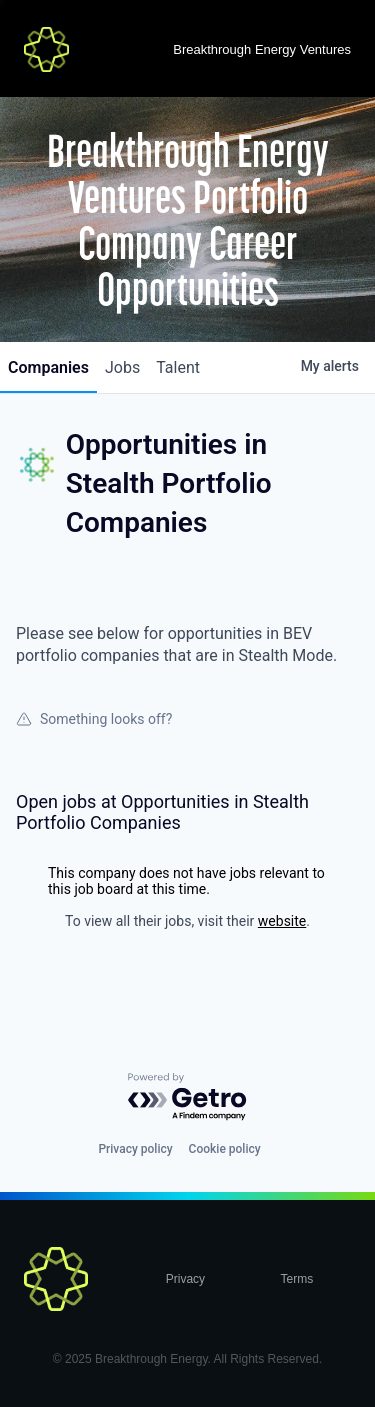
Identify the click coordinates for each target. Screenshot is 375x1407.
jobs (122, 367)
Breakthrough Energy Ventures (262, 49)
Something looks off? (94, 719)
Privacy (185, 1279)
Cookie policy (225, 1149)
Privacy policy (135, 1149)
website (282, 921)
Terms (297, 1279)
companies (48, 367)
